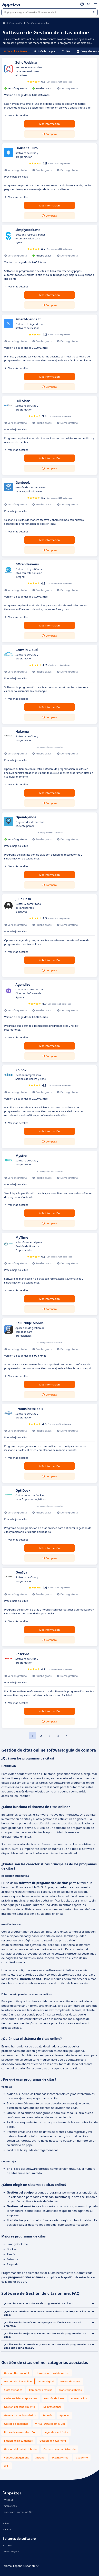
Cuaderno (82, 2457)
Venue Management (16, 2457)
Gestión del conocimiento (19, 2406)
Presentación (79, 2398)
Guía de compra (44, 51)
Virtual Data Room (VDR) (50, 2423)
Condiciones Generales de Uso (18, 2511)
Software (7, 2529)
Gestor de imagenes (16, 2423)
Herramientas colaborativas (52, 2373)
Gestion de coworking (52, 2440)
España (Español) (26, 2566)
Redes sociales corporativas (20, 2398)
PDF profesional (51, 2406)
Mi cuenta (8, 2545)
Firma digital (46, 2381)
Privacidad (8, 2499)
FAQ (66, 51)
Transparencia (10, 2505)
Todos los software (15, 51)
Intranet (40, 2457)
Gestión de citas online (18, 2381)
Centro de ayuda (11, 2551)
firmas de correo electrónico (21, 2432)
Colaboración (16, 23)
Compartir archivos (40, 2390)
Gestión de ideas (54, 2398)
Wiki (6, 2466)
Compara (51, 134)
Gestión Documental (16, 2373)
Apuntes (64, 2415)
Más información (49, 123)
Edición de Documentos (18, 2440)
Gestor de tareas (71, 2381)
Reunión (48, 2415)
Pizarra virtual (60, 2457)
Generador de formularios (20, 2415)
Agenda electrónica (56, 2432)
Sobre (6, 2523)
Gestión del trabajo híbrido (20, 2449)
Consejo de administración (59, 2449)
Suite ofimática (13, 2390)
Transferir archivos (70, 2390)
